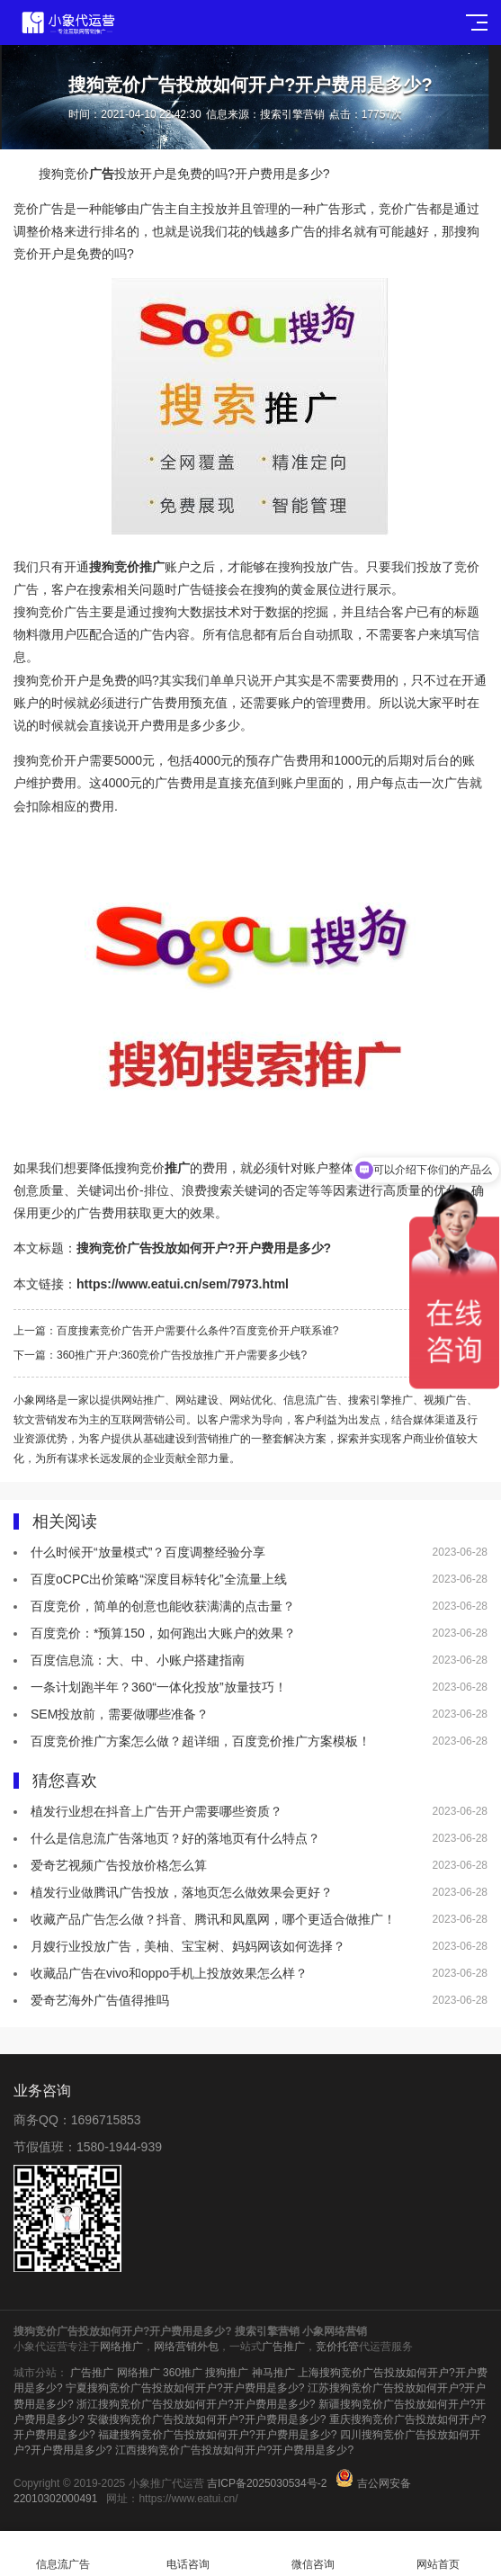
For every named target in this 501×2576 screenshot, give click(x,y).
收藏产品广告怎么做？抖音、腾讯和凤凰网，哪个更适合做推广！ (213, 1919)
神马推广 (273, 2372)
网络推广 (121, 2346)
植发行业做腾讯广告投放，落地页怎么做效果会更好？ (182, 1892)
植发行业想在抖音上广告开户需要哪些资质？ (156, 1811)
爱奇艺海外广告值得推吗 (100, 2000)
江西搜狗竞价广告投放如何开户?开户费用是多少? (234, 2450)
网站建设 (197, 1400)
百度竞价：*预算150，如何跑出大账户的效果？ (163, 1633)
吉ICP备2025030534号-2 (267, 2483)
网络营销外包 (186, 2346)
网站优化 (251, 1400)
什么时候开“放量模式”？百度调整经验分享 (148, 1552)
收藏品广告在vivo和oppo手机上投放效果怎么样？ (169, 1973)
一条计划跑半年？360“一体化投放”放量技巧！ (159, 1687)
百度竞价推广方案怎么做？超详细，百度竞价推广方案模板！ (201, 1741)
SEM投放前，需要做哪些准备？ (120, 1714)
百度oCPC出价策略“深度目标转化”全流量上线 (159, 1579)
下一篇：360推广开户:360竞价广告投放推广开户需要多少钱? (160, 1355)
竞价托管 (337, 2346)
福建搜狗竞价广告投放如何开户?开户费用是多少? (217, 2434)
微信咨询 (313, 2554)
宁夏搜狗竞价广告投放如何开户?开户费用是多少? (185, 2388)
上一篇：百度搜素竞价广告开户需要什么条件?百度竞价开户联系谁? (186, 1330)
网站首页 (438, 2554)
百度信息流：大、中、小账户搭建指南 (138, 1660)
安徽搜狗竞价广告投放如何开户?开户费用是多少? (206, 2419)
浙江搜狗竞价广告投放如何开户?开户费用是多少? (195, 2404)
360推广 (182, 2372)
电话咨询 (187, 2554)
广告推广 (283, 2346)
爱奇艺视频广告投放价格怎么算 (119, 1865)
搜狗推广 (226, 2372)
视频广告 (445, 1400)
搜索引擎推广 (380, 1400)
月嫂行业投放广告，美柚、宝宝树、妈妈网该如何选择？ (188, 1946)
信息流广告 (310, 1400)
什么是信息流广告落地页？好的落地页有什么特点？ (175, 1838)
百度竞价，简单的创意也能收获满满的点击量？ (163, 1606)
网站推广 (143, 1400)
